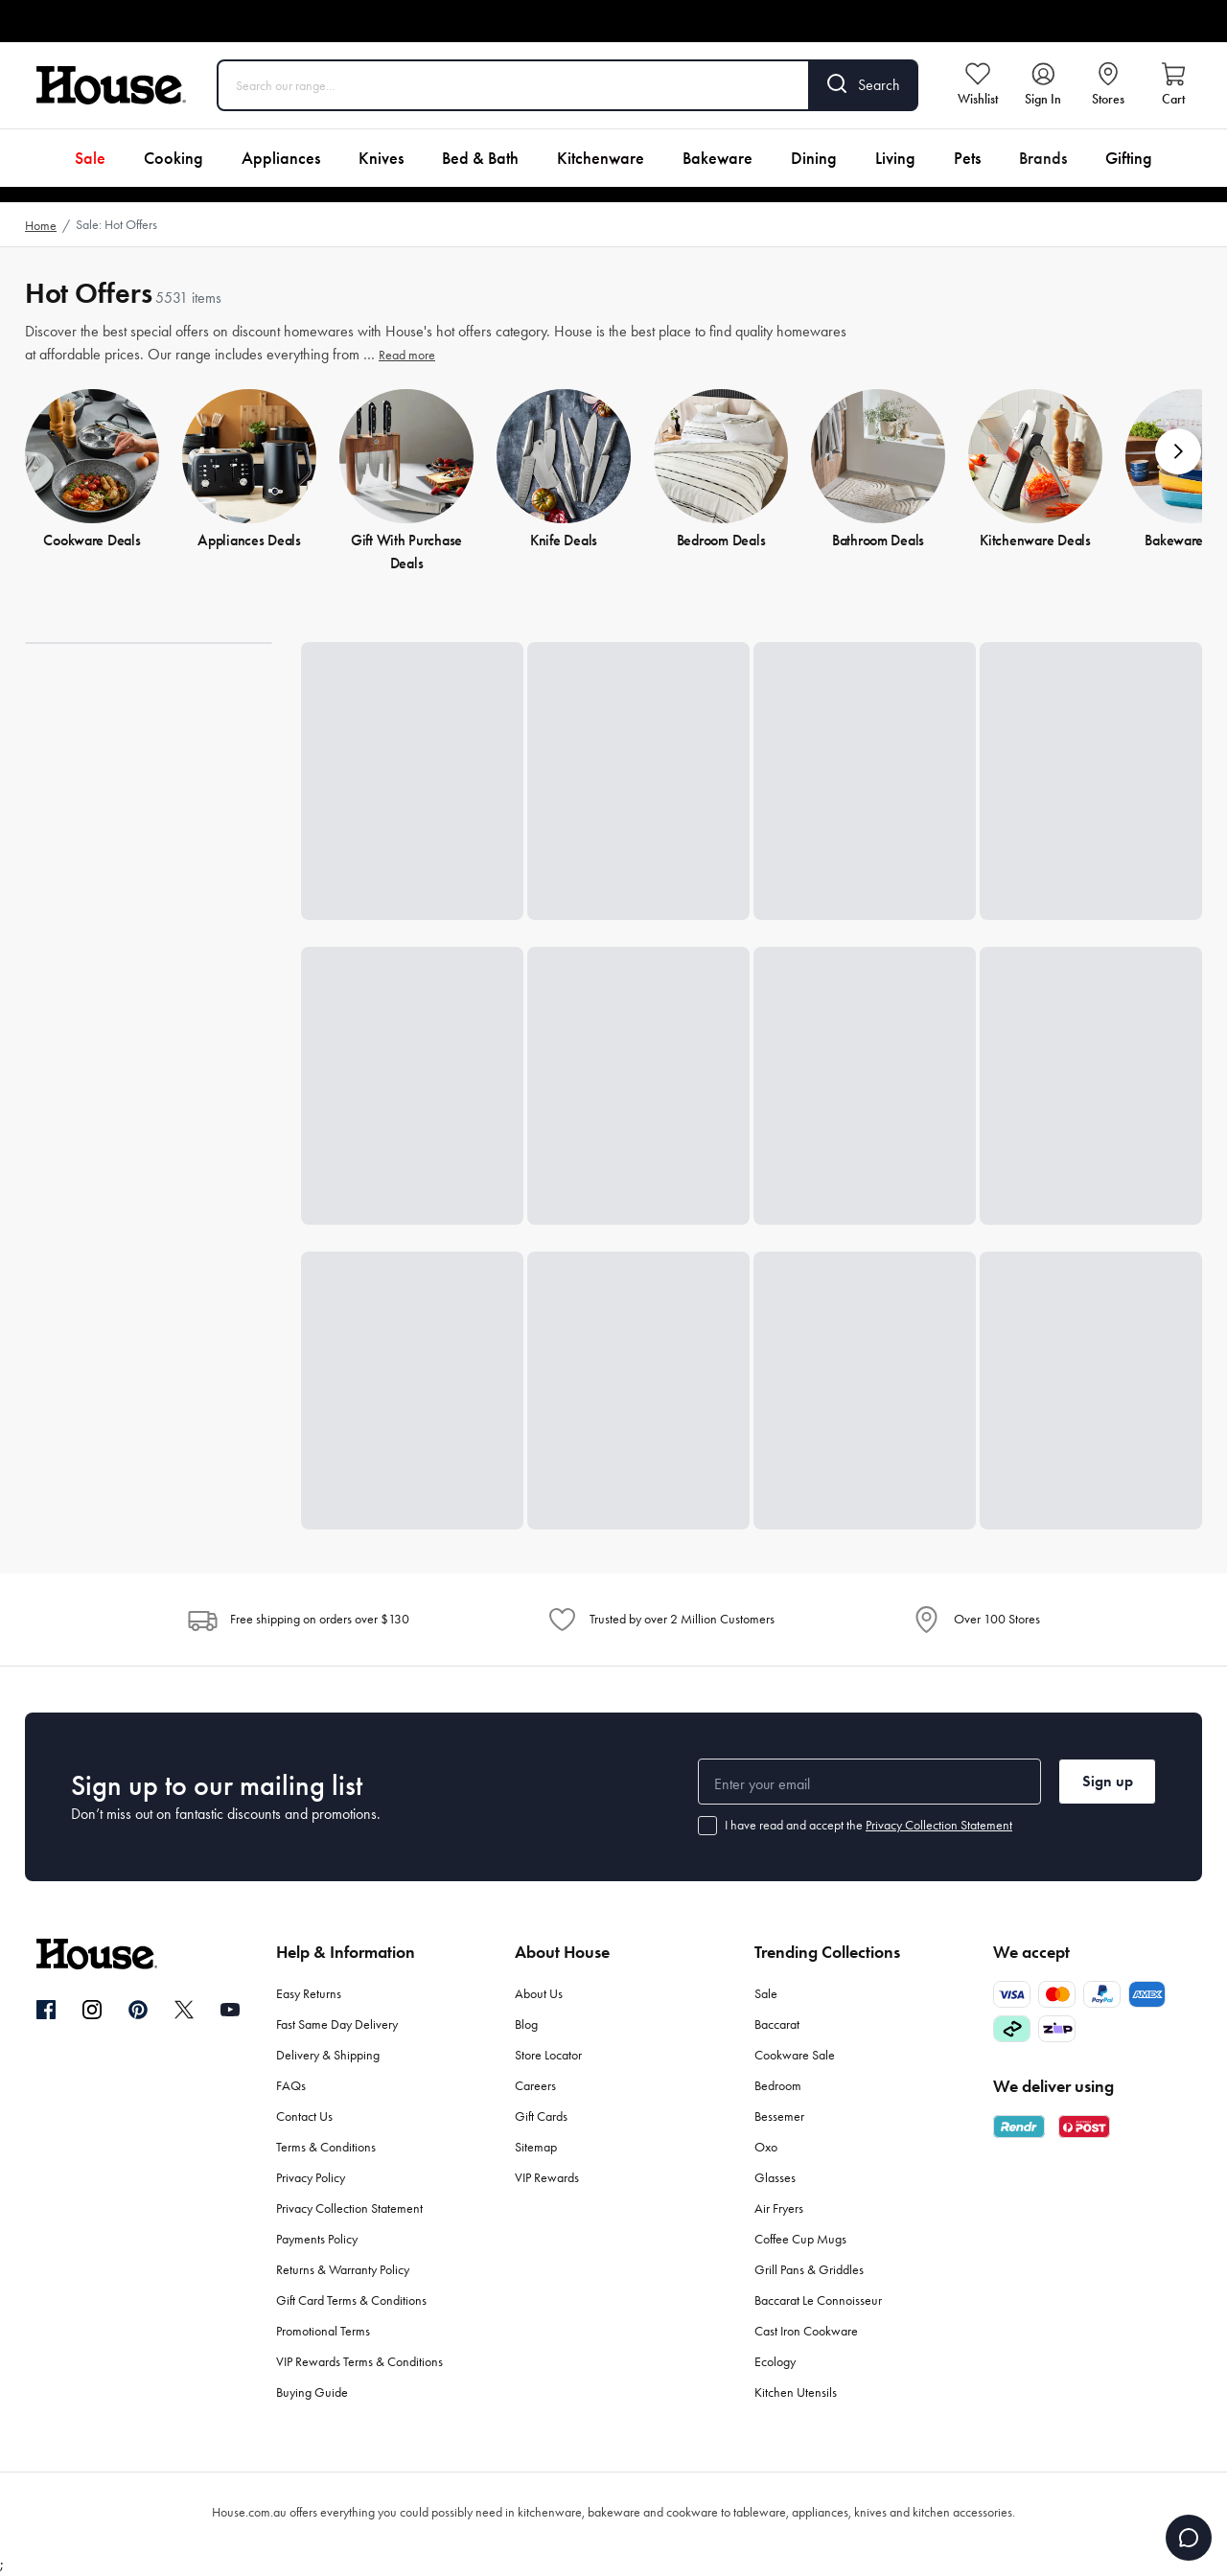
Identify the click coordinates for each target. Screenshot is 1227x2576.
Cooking (173, 158)
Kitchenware (600, 158)
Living (895, 158)
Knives (381, 158)
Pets (967, 158)
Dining (814, 158)
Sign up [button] (1107, 1781)
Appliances (281, 158)
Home (41, 226)
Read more (407, 355)
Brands (1043, 158)
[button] (1178, 451)
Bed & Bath (480, 158)
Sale (90, 158)
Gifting (1128, 158)
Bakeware (717, 158)
